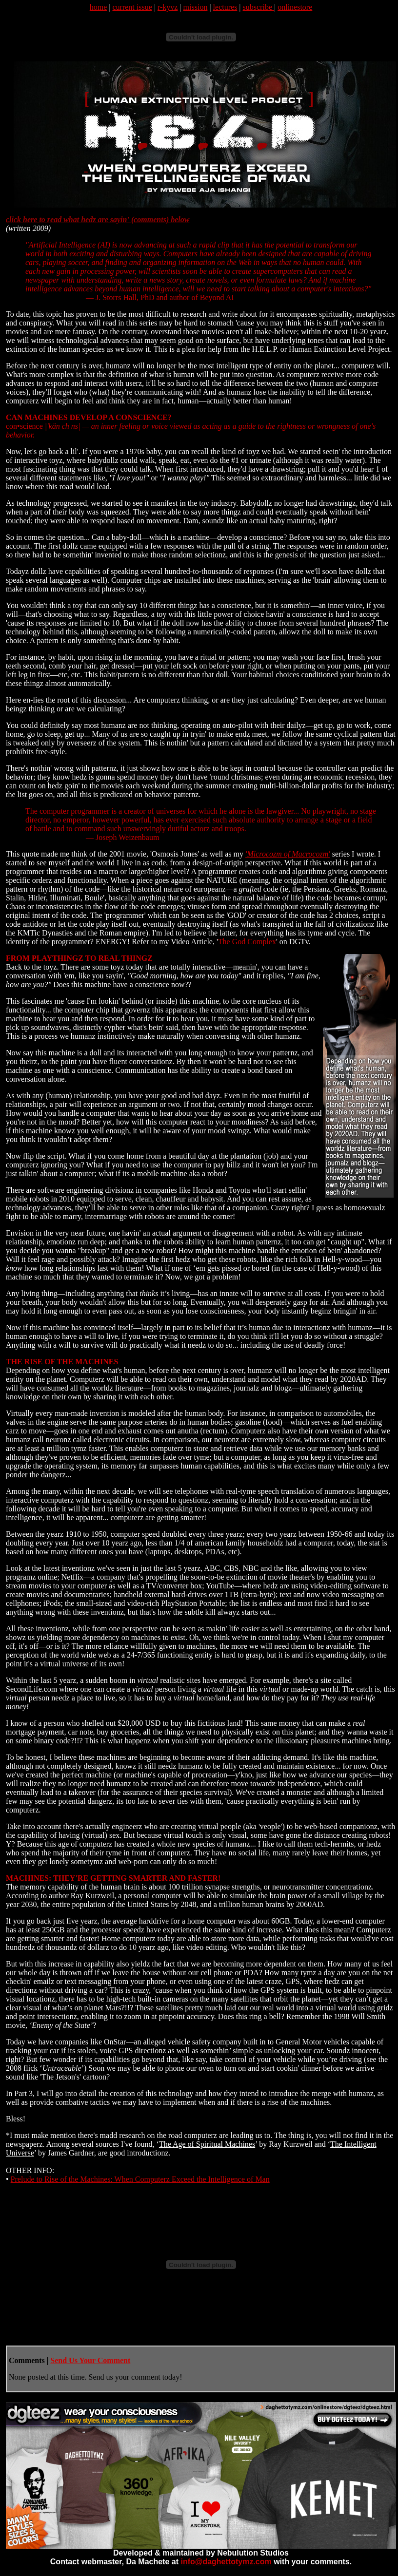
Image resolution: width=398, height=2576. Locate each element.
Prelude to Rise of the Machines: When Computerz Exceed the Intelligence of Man (140, 2179)
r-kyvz (168, 7)
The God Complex (247, 941)
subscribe (258, 7)
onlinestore (295, 7)
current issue (132, 7)
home (98, 7)
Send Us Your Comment (90, 2360)
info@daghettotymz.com (225, 2561)
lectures (225, 7)
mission (195, 7)
